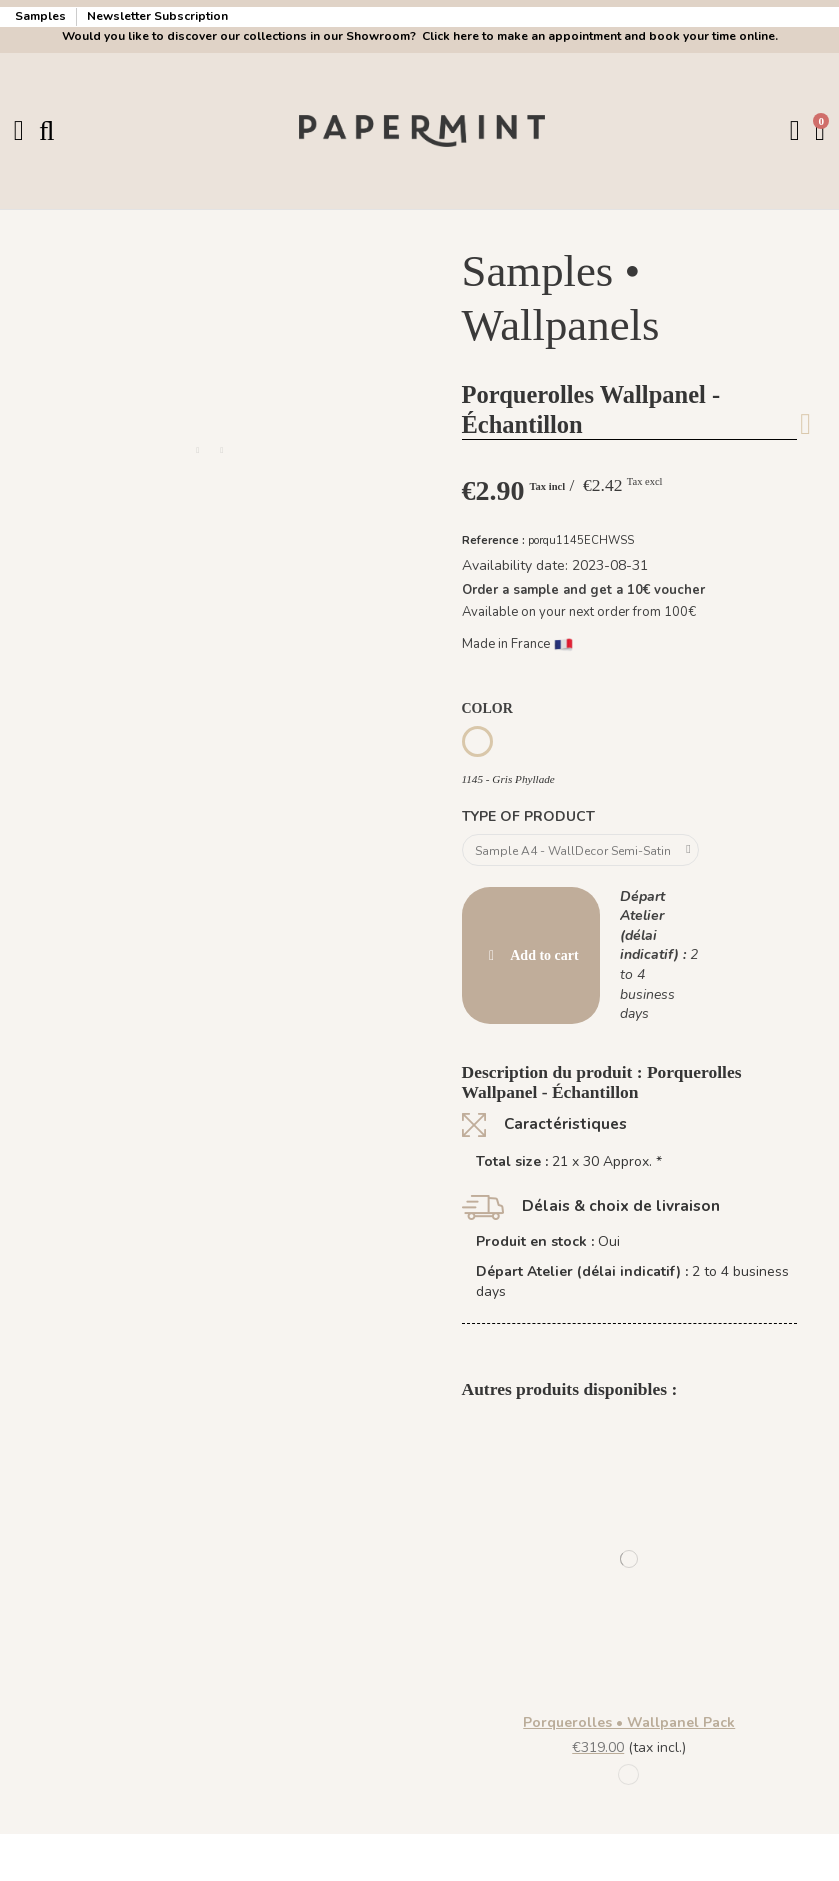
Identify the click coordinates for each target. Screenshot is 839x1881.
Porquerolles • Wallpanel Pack (629, 1727)
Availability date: (515, 565)
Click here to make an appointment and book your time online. (598, 36)
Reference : (493, 539)
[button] (198, 451)
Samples (42, 16)
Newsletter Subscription (157, 16)
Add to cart (531, 959)
